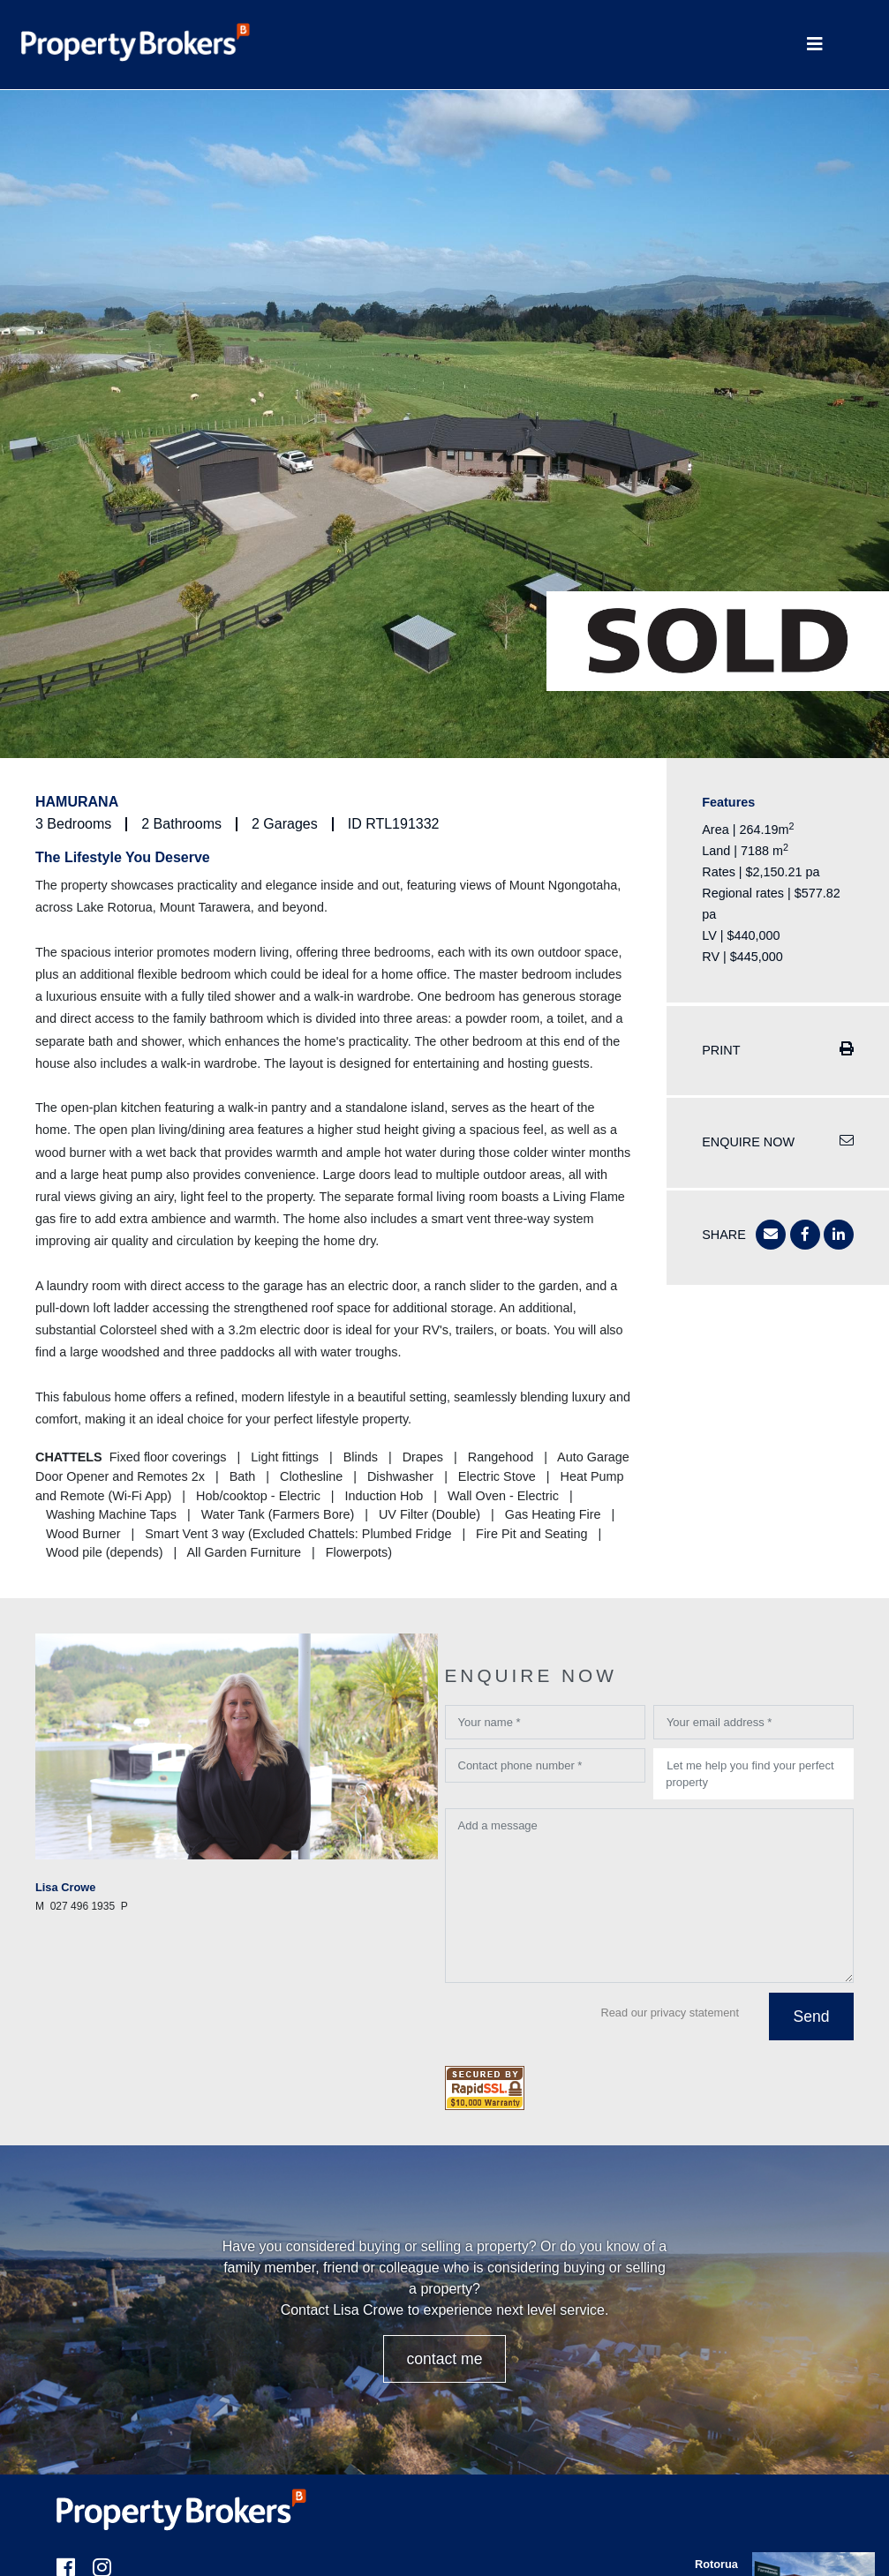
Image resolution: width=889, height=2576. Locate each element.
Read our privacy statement (670, 2012)
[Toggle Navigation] (815, 44)
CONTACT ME (444, 2359)
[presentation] (579, 2026)
